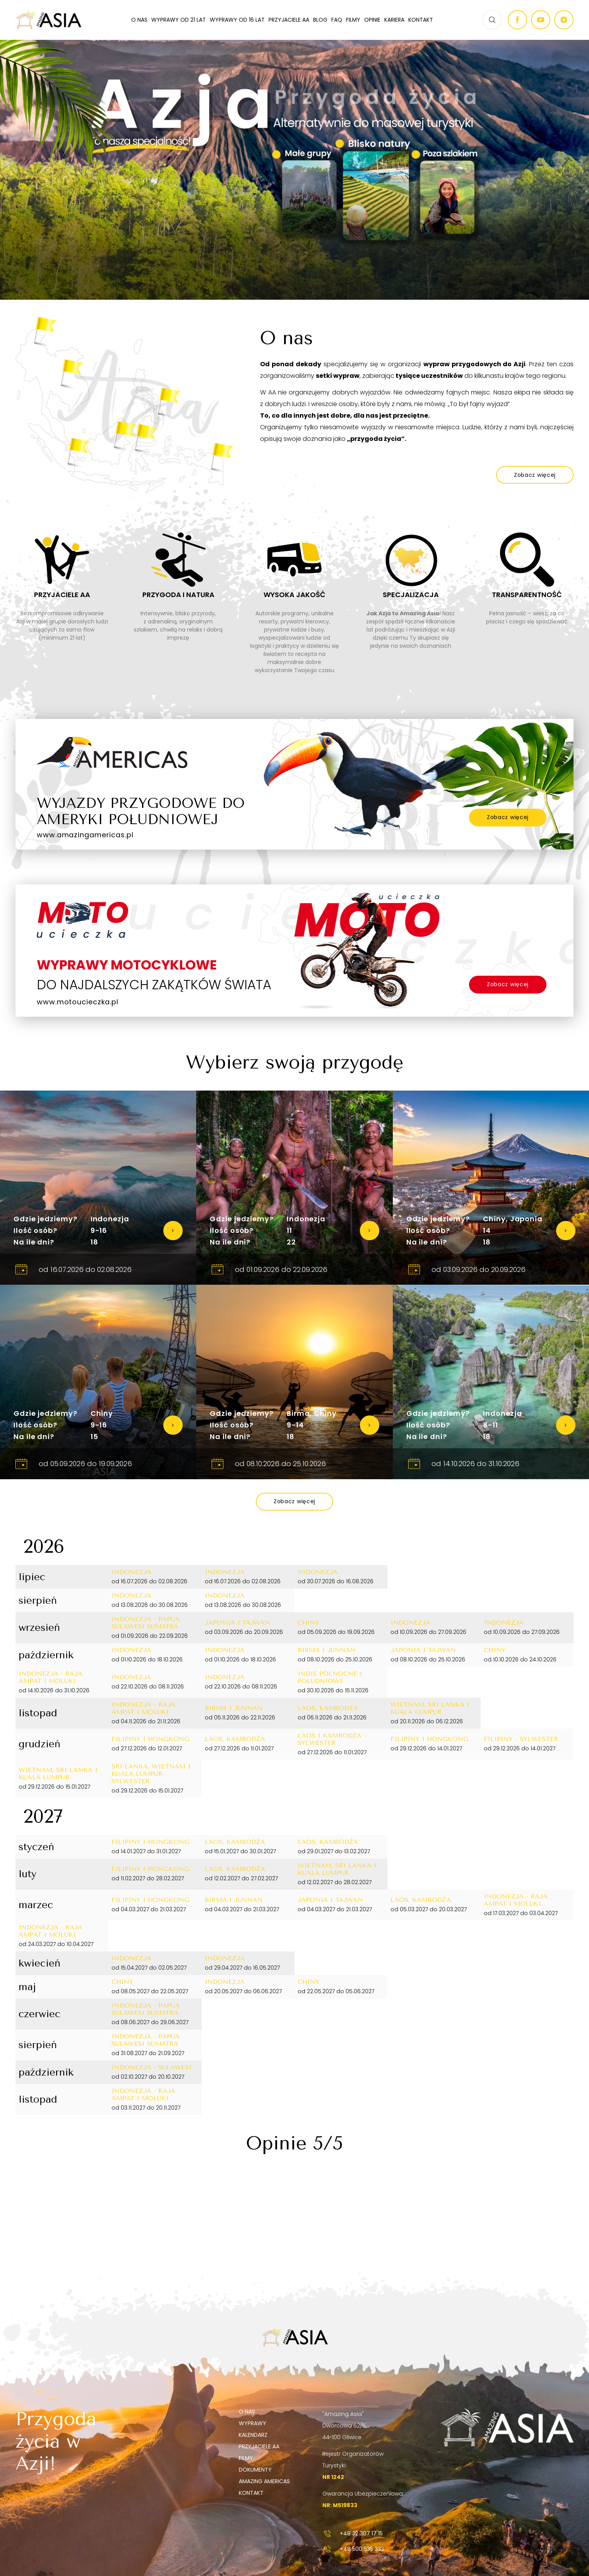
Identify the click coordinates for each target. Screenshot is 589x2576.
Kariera (394, 20)
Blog (320, 20)
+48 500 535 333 (353, 2549)
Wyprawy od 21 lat (178, 20)
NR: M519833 (339, 2505)
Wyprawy (252, 2423)
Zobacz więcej (508, 817)
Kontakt (420, 20)
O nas (139, 20)
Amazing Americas (264, 2481)
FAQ (336, 20)
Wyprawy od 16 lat (237, 20)
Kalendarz (253, 2434)
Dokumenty (255, 2469)
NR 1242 (333, 2477)
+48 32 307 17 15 (352, 2533)
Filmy (353, 20)
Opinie (372, 20)
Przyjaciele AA (289, 20)
